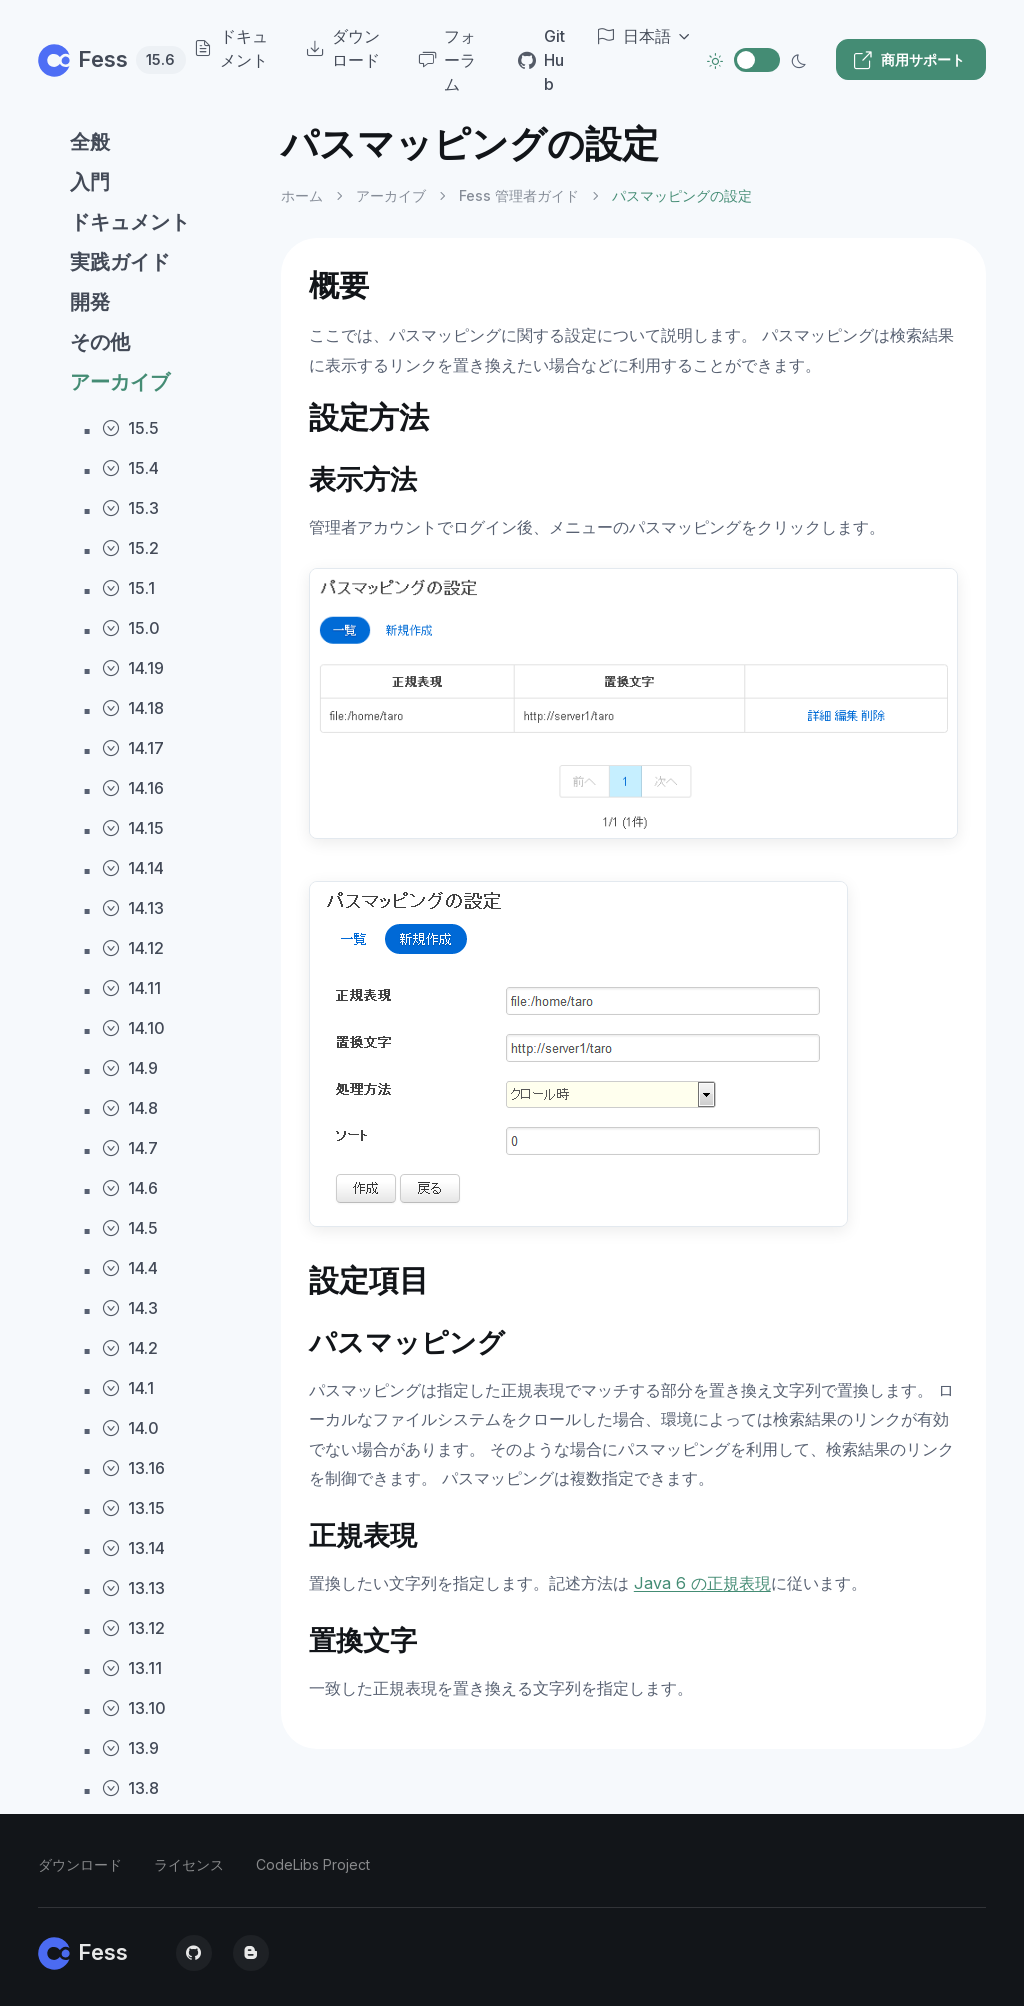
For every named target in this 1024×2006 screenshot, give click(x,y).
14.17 (133, 748)
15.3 (130, 508)
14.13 (133, 908)
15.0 (131, 628)
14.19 (133, 668)
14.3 (130, 1308)
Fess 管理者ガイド (519, 195)
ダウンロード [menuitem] (343, 48)
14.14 (133, 868)
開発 (90, 302)
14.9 (130, 1068)
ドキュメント (130, 222)
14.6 (130, 1188)
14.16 (133, 788)
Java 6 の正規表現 (702, 1583)
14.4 (130, 1268)
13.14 (133, 1548)
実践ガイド (120, 262)
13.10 (134, 1708)
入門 (90, 182)
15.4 (130, 468)
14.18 (133, 708)
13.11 (132, 1668)
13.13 (133, 1588)
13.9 (130, 1748)
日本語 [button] (634, 36)
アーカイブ (120, 382)
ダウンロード (80, 1864)
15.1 (128, 588)
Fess (96, 59)
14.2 (130, 1348)
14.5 (130, 1228)
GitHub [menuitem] (541, 60)
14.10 (133, 1028)
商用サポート (909, 60)
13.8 (130, 1788)
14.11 (131, 988)
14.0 (130, 1428)
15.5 (130, 428)
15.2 (130, 548)
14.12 (133, 948)
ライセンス (189, 1864)
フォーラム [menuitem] (447, 60)
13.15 (133, 1508)
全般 (90, 142)
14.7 (130, 1148)
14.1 (128, 1388)
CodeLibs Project (313, 1864)
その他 (100, 342)
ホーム (302, 195)
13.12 (133, 1628)
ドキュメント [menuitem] (231, 48)
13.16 (133, 1468)
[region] (147, 1047)
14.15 (133, 828)
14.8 (130, 1108)
